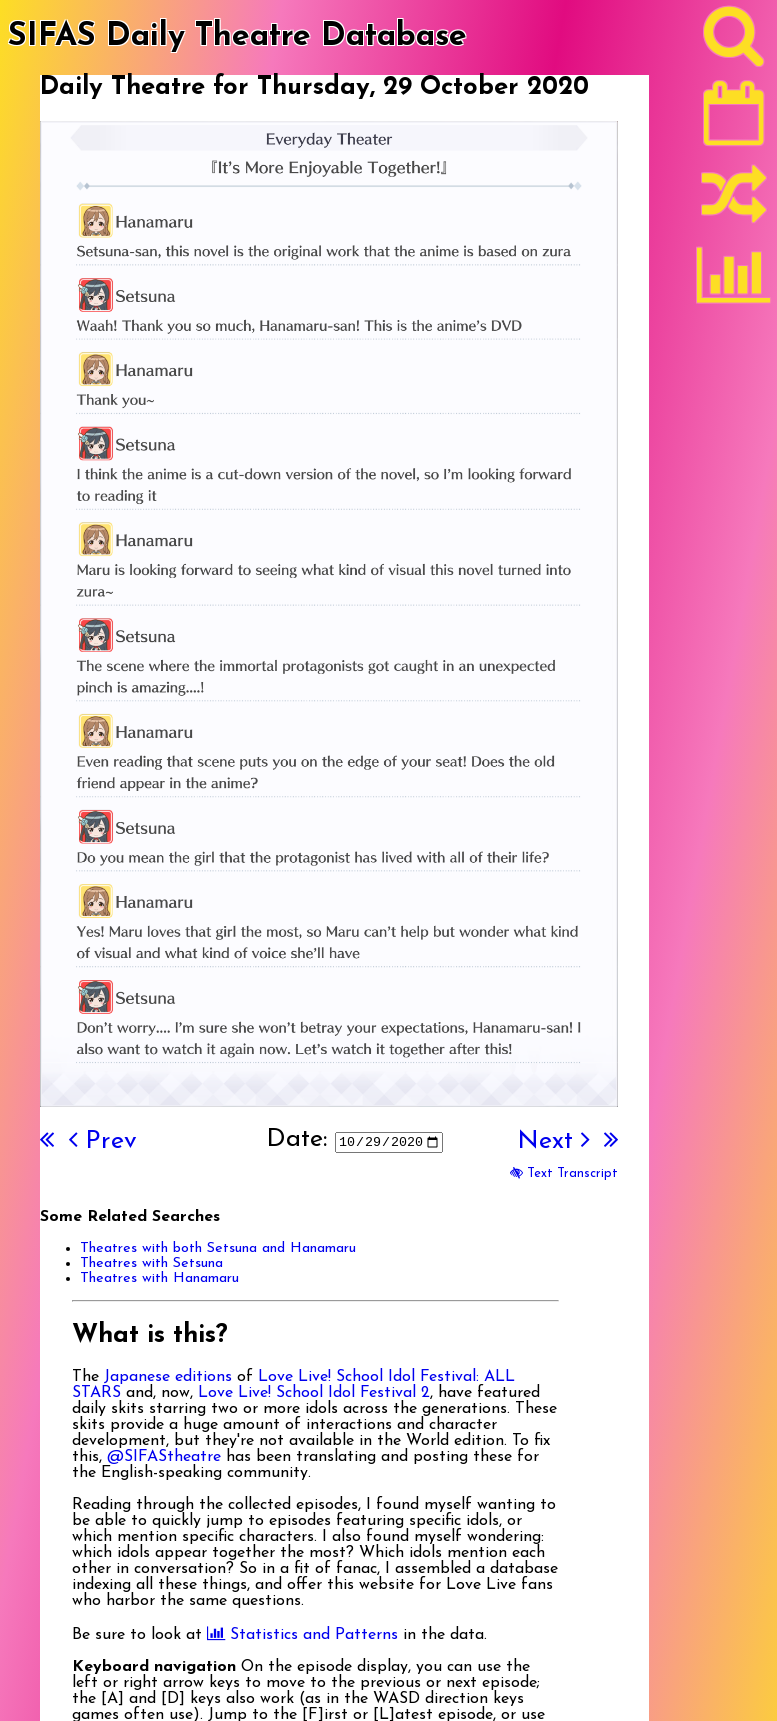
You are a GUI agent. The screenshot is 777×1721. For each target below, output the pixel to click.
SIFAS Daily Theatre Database (237, 37)
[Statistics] (734, 282)
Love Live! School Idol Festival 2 (314, 1393)
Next (553, 1141)
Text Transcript (564, 1173)
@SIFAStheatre (164, 1457)
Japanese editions (168, 1377)
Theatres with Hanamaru (159, 1278)
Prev (103, 1141)
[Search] (734, 41)
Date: (296, 1139)
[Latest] (734, 120)
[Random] (734, 203)
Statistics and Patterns (302, 1635)
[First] (47, 1141)
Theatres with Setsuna (151, 1263)
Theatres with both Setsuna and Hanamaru (218, 1248)
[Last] (611, 1141)
